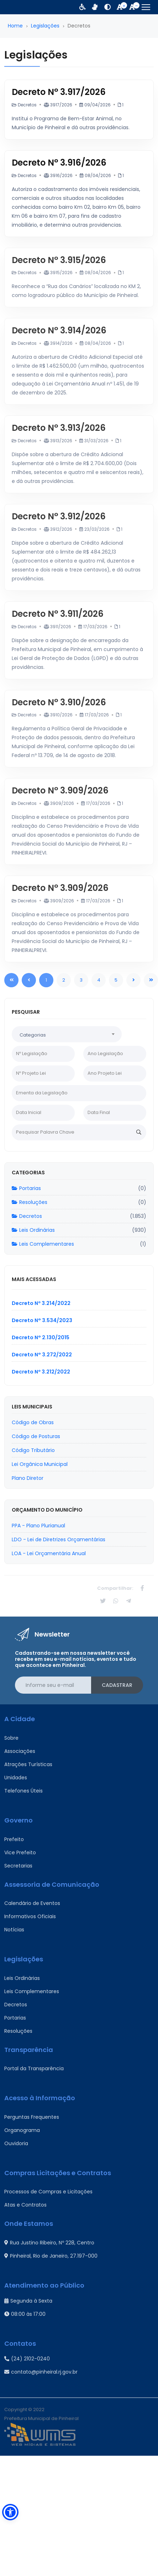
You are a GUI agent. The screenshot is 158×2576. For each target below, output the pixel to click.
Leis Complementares (43, 1243)
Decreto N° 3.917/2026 (59, 92)
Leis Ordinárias (33, 1230)
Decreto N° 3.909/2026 (60, 790)
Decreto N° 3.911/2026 (58, 614)
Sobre (11, 1737)
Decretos (27, 1216)
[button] (10, 2512)
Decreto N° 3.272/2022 (42, 1354)
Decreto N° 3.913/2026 (59, 428)
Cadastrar (117, 1685)
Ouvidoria (16, 2143)
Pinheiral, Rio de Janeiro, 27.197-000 (51, 2255)
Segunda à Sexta (28, 2300)
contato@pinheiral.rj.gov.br (41, 2371)
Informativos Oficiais (30, 1916)
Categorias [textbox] (33, 1035)
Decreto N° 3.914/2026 (59, 330)
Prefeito (14, 1839)
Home (15, 25)
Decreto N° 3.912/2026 (59, 516)
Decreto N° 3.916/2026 (59, 162)
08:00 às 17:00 (25, 2314)
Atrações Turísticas (28, 1764)
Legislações (45, 25)
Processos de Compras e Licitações (48, 2191)
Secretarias (18, 1865)
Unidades (15, 1777)
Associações (19, 1751)
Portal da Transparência (34, 2068)
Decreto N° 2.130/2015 (40, 1337)
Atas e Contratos (25, 2204)
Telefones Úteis (23, 1790)
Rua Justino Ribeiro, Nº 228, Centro (49, 2242)
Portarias (26, 1188)
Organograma (22, 2130)
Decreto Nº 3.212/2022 (41, 1371)
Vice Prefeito (20, 1852)
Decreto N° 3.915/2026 (59, 260)
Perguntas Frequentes (31, 2117)
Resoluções (29, 1202)
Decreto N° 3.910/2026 (59, 702)
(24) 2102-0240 (27, 2358)
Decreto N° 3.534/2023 (42, 1320)
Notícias (14, 1929)
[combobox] (67, 1034)
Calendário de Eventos (32, 1903)
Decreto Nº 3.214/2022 (41, 1303)
